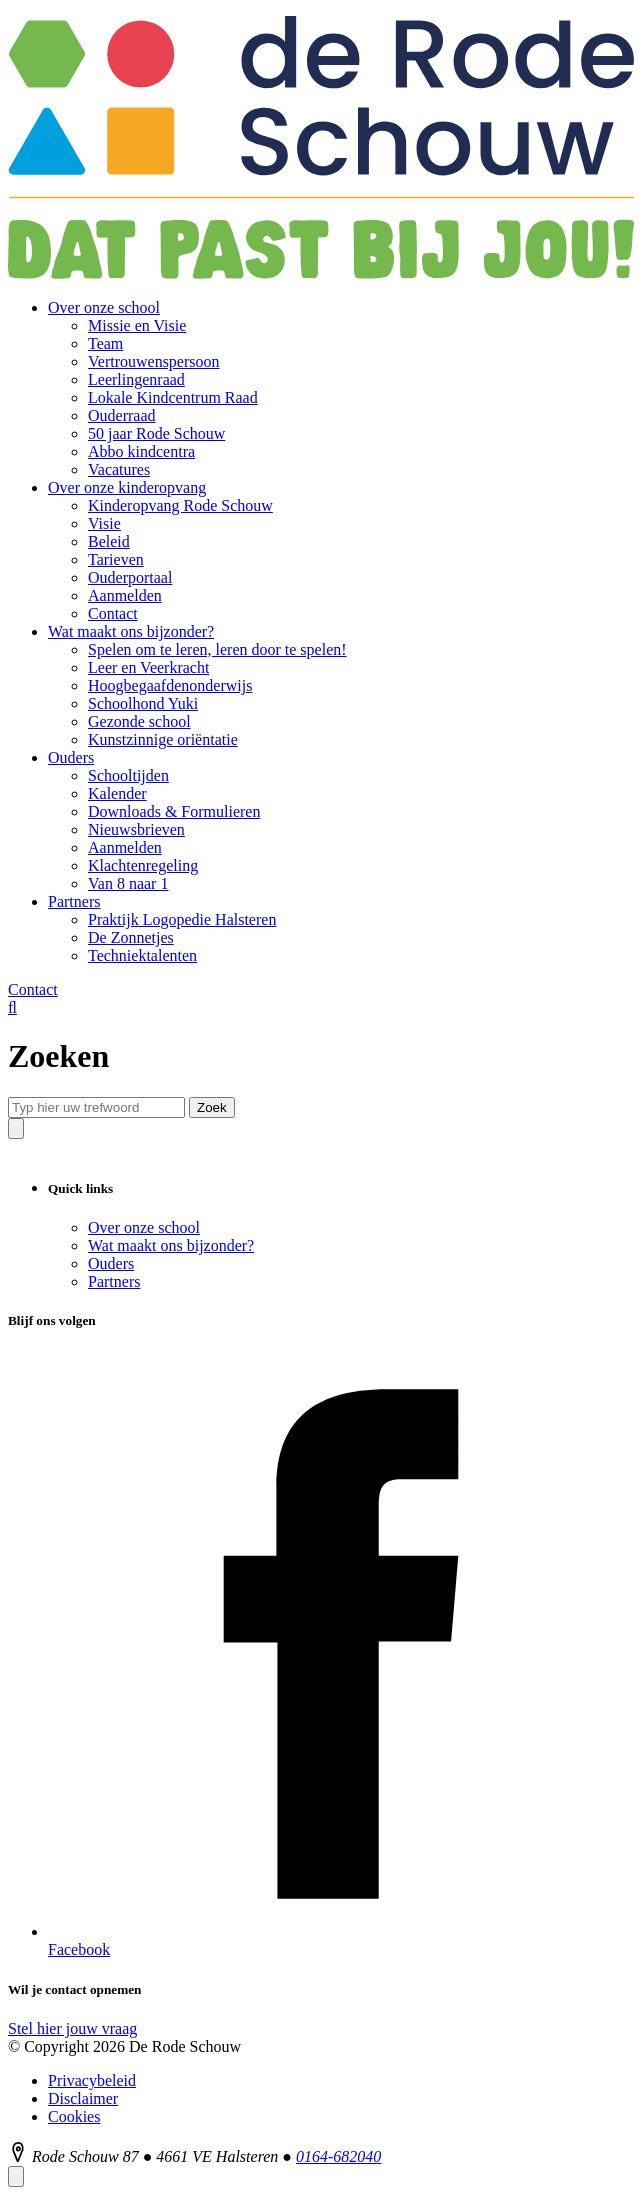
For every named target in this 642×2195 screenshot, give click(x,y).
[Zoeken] (12, 1007)
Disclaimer (83, 2098)
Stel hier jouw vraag (72, 2028)
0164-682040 (338, 2156)
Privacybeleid (92, 2080)
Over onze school (144, 1227)
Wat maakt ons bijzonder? (171, 1245)
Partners (114, 1281)
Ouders (111, 1263)
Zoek (212, 1107)
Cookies (74, 2116)
